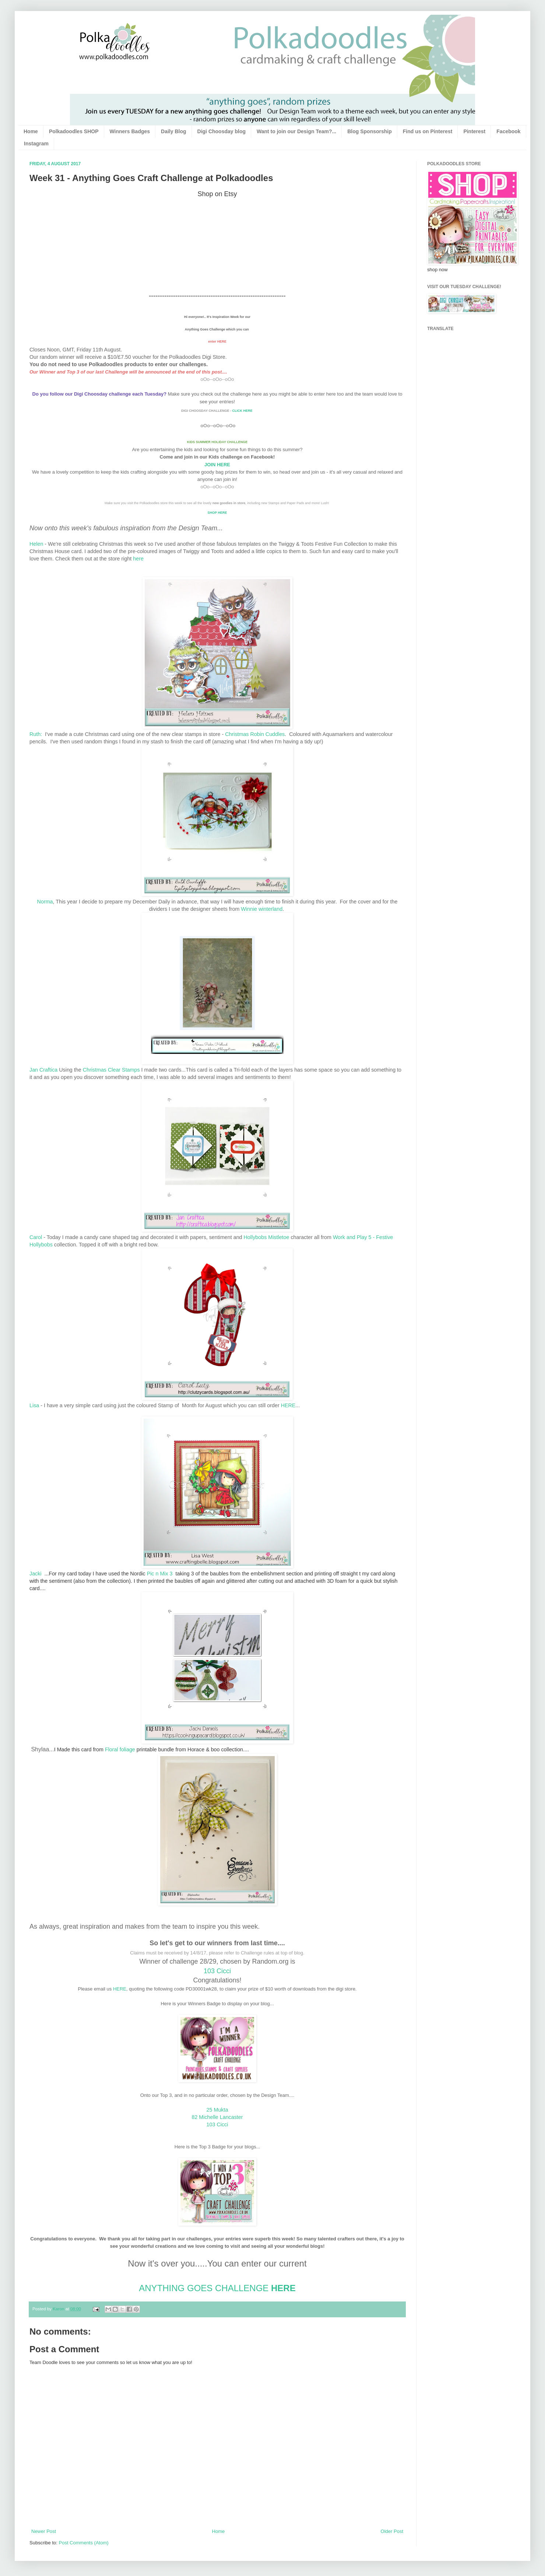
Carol (36, 1237)
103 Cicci (217, 1971)
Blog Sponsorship (369, 131)
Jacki (35, 1574)
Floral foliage (120, 1749)
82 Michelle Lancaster (217, 2117)
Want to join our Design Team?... (296, 131)
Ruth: (35, 734)
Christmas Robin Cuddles (255, 734)
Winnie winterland (261, 909)
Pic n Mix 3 (160, 1574)
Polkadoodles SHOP (74, 131)
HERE (288, 1405)
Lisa (34, 1405)
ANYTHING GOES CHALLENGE (203, 2288)
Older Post (392, 2531)
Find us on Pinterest (428, 131)
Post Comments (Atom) (84, 2542)
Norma (45, 902)
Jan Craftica (44, 1070)
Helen (36, 544)
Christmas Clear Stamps (112, 1070)
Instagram (36, 143)
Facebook (508, 131)
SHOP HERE (217, 512)
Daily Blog (173, 131)
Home (31, 131)
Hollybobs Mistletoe (266, 1237)
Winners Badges (130, 131)
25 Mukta (217, 2110)
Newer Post (43, 2531)
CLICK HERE (243, 411)
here (138, 559)
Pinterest (474, 131)
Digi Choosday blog (221, 131)
